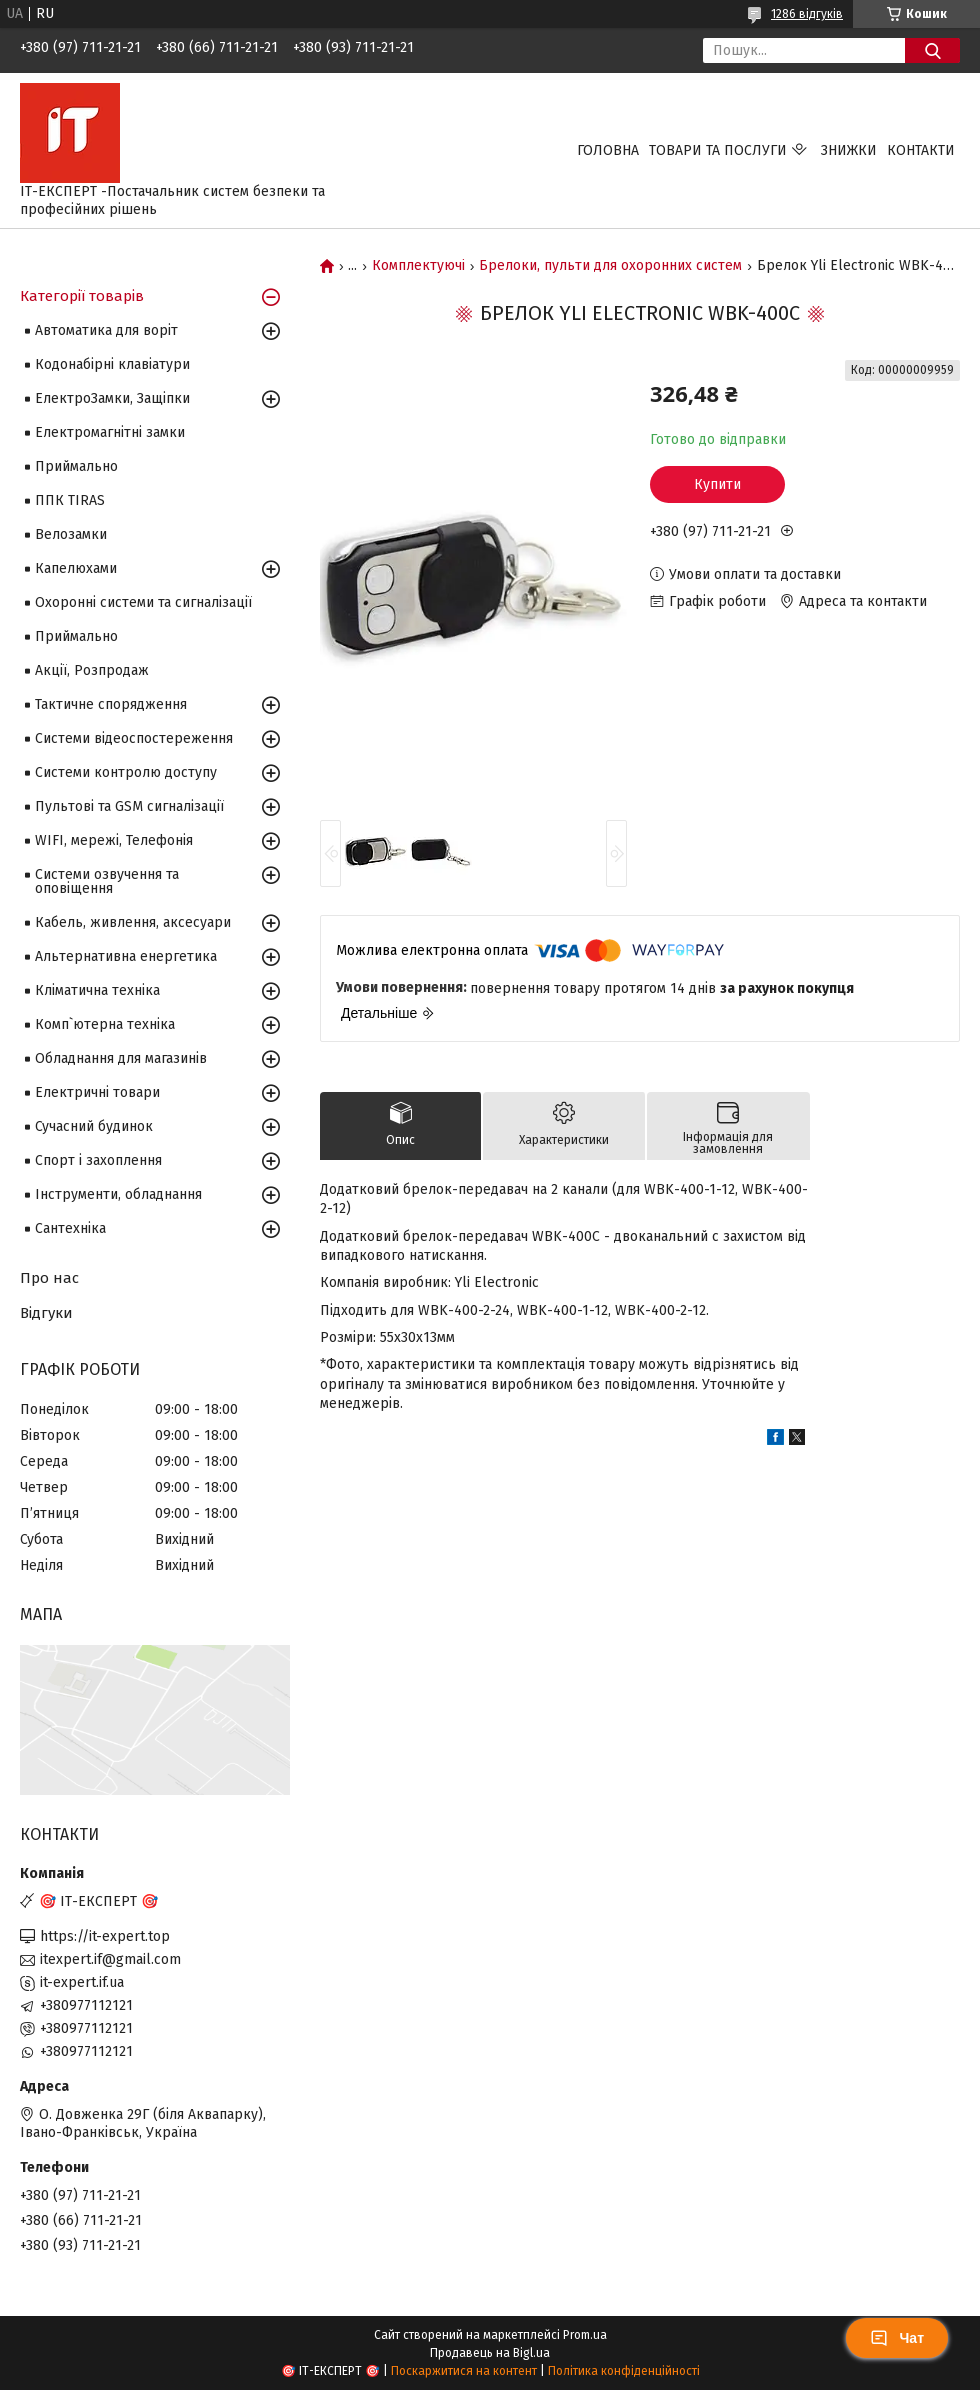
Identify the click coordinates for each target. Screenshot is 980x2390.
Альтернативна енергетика (126, 956)
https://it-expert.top (105, 1936)
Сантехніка (70, 1228)
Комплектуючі (418, 266)
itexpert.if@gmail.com (110, 1959)
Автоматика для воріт (106, 330)
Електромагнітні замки (110, 432)
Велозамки (71, 534)
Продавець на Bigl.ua (490, 2353)
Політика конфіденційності (624, 2371)
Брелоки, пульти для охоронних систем (610, 266)
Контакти (921, 150)
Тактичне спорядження (111, 704)
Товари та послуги (718, 150)
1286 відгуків (807, 14)
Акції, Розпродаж (92, 670)
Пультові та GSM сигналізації (129, 806)
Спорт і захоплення (98, 1160)
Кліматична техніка (97, 990)
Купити (717, 484)
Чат (897, 2338)
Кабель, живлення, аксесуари (133, 922)
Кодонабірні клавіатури (112, 364)
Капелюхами (76, 568)
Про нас (49, 1278)
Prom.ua (585, 2335)
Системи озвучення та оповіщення (107, 881)
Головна (608, 150)
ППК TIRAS (70, 500)
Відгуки (46, 1313)
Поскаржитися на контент (464, 2371)
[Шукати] (932, 50)
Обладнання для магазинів (121, 1058)
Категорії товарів (82, 296)
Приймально (76, 466)
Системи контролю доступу (126, 772)
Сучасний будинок (94, 1126)
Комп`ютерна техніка (105, 1024)
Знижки (849, 150)
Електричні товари (97, 1092)
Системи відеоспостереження (134, 738)
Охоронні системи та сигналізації (143, 602)
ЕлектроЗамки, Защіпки (112, 398)
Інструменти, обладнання (118, 1194)
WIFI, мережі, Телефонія (114, 840)
